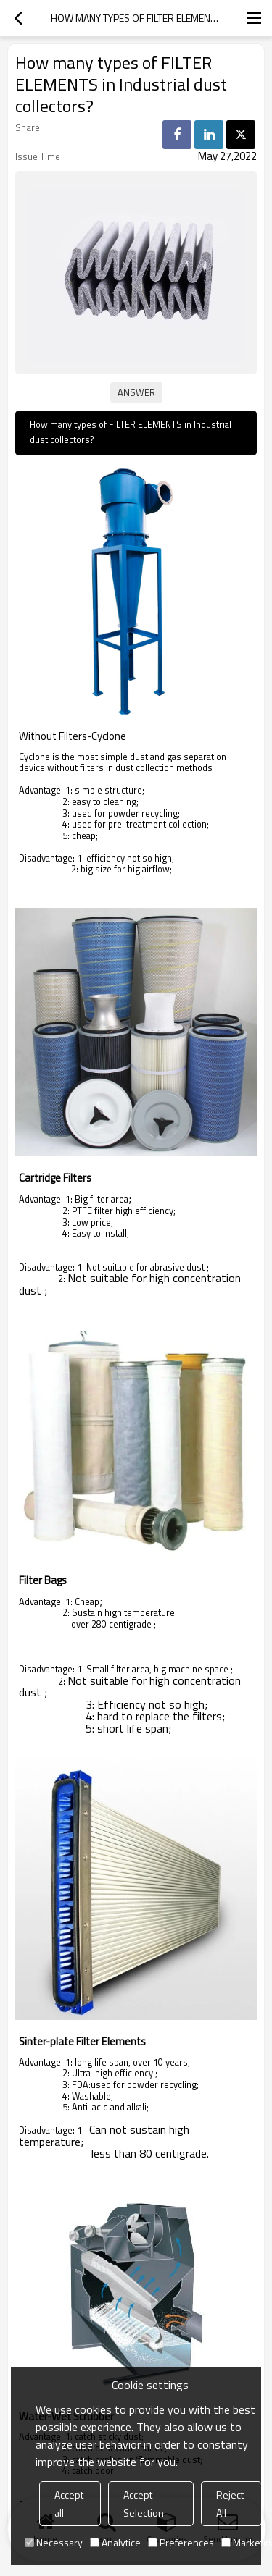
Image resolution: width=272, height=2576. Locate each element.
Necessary (54, 2542)
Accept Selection (143, 2503)
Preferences (181, 2542)
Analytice (115, 2542)
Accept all (68, 2503)
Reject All (230, 2503)
